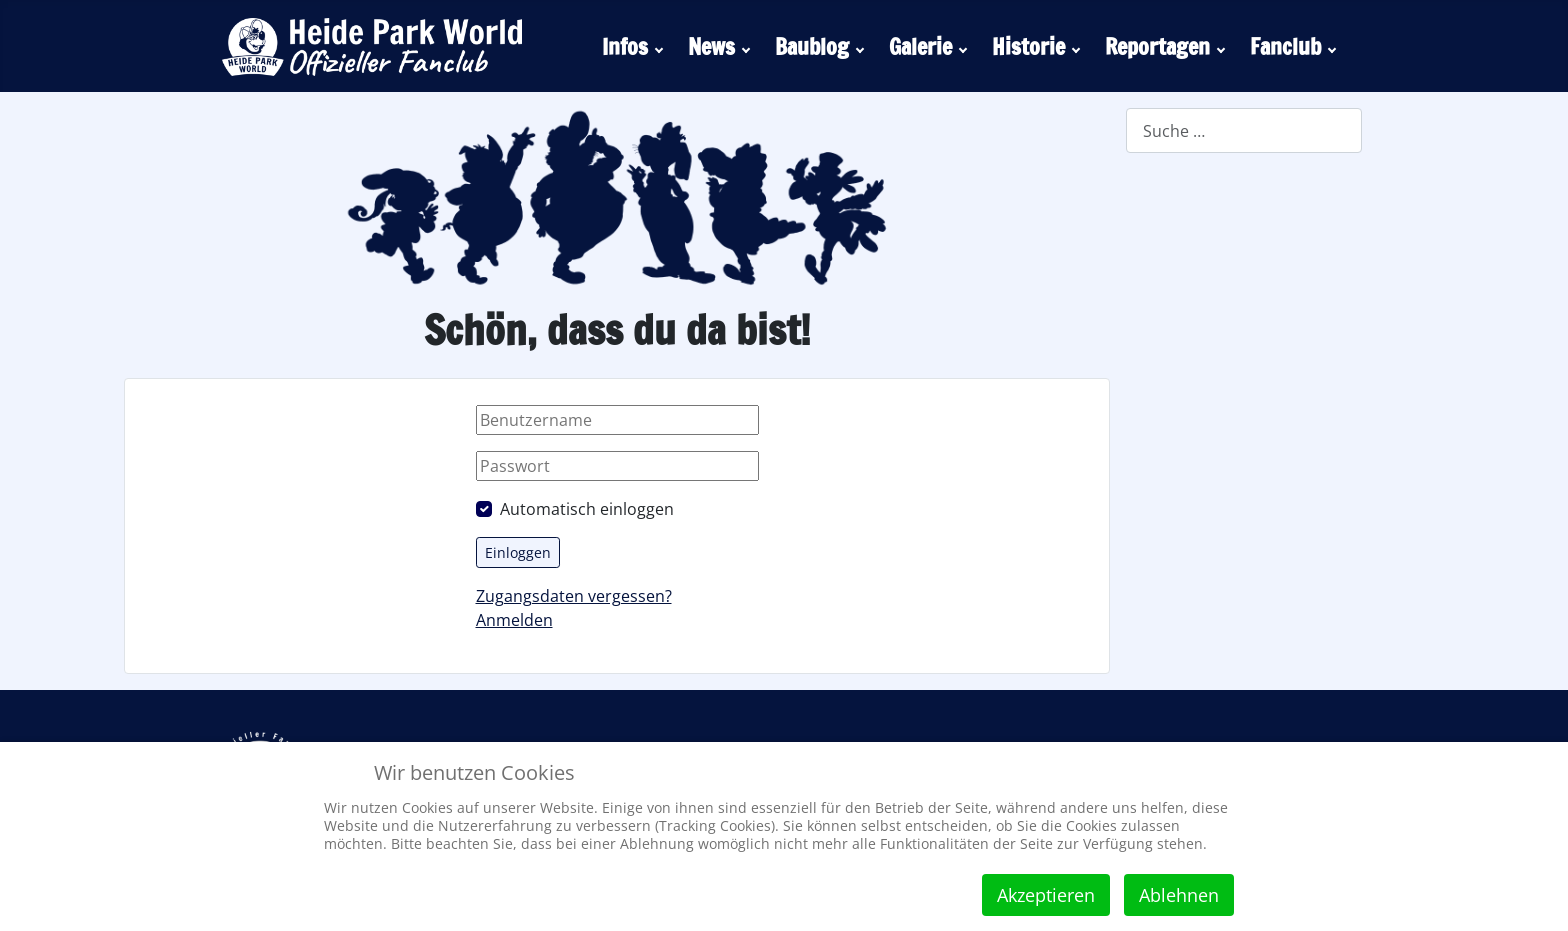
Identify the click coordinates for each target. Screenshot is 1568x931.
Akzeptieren (1046, 895)
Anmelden (514, 620)
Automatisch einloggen (587, 509)
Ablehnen (1179, 895)
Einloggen (518, 552)
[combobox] (1244, 130)
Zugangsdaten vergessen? (574, 596)
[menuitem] (635, 46)
